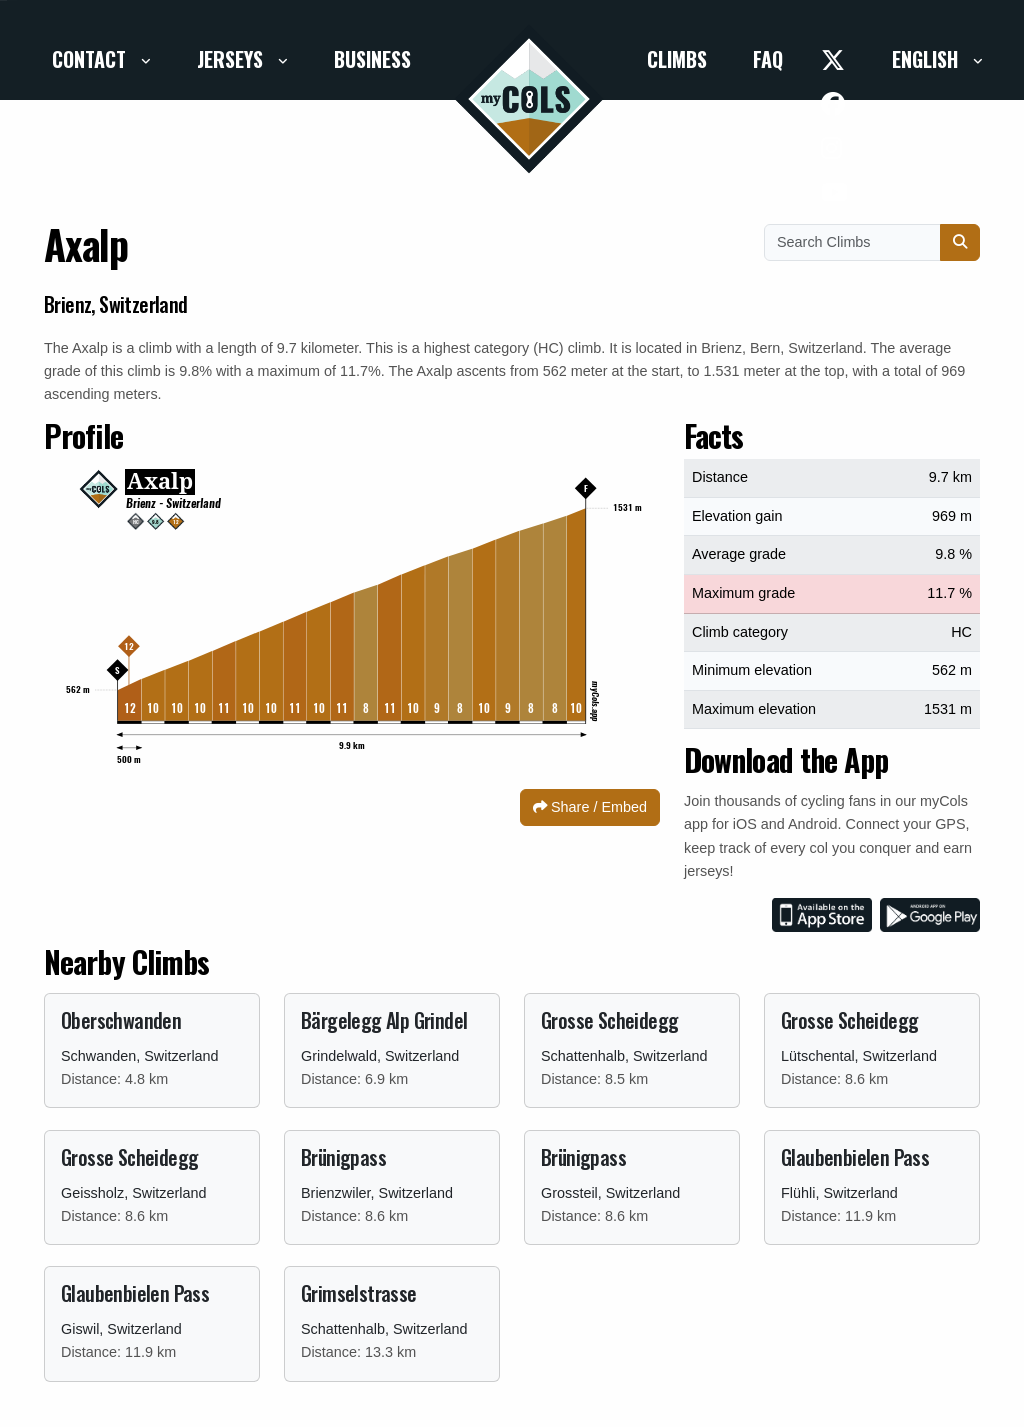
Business (372, 59)
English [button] (927, 59)
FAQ (768, 59)
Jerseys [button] (232, 59)
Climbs (677, 59)
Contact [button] (91, 59)
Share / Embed (590, 807)
